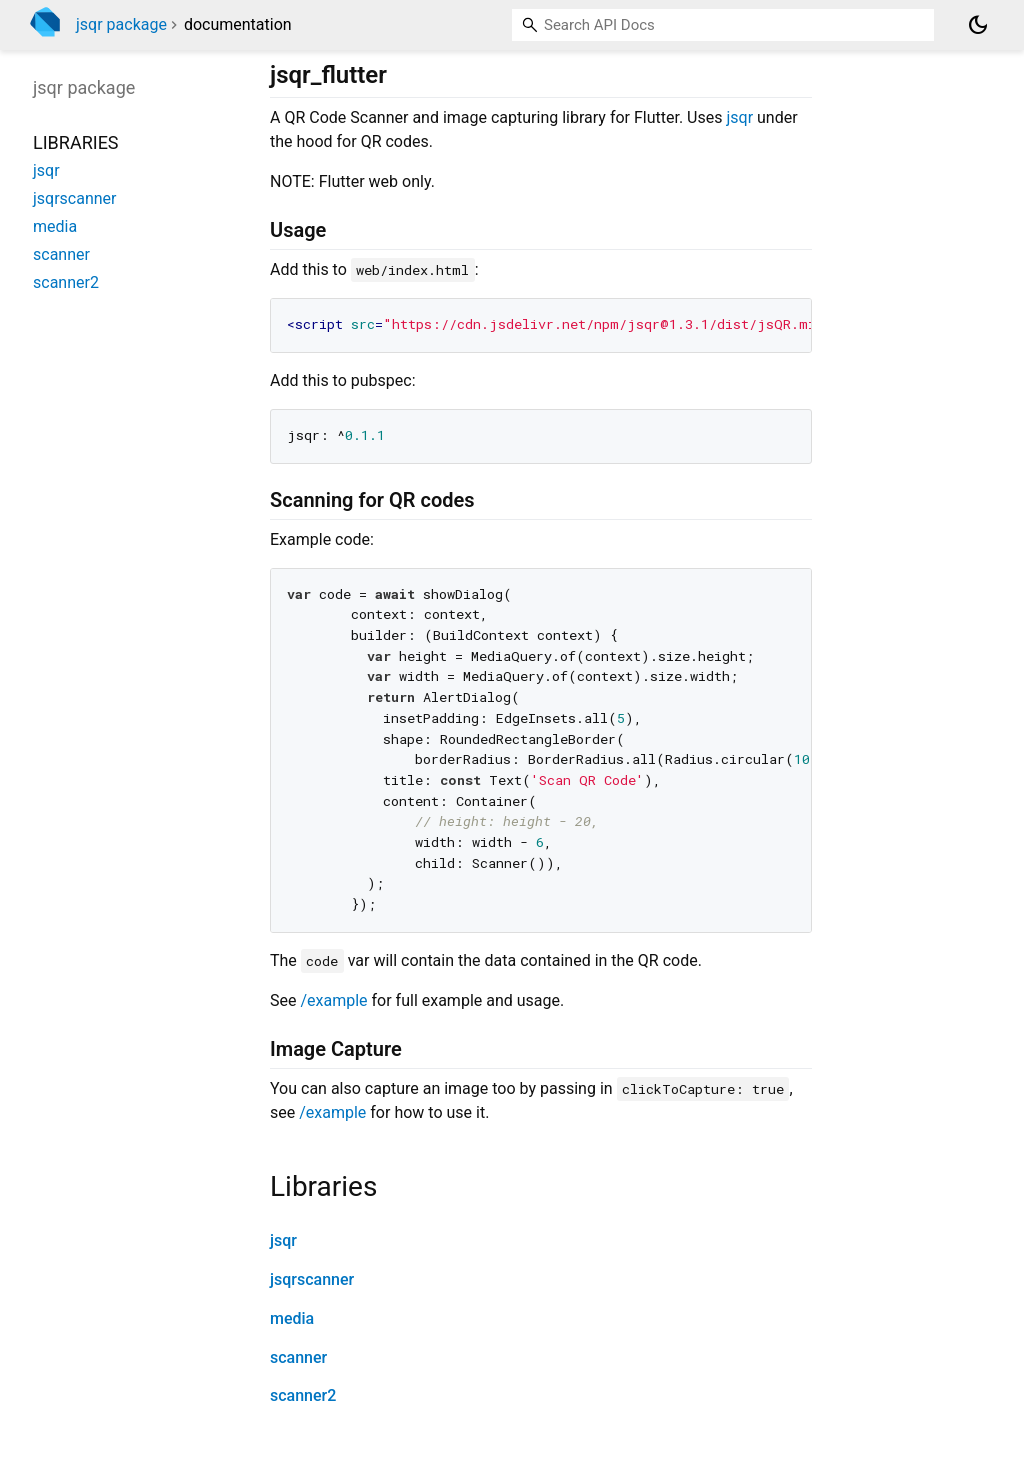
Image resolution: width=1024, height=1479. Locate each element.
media (292, 1318)
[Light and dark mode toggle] (978, 25)
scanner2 (303, 1395)
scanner (298, 1357)
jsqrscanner (312, 1279)
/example (333, 1000)
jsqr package (121, 24)
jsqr (739, 117)
